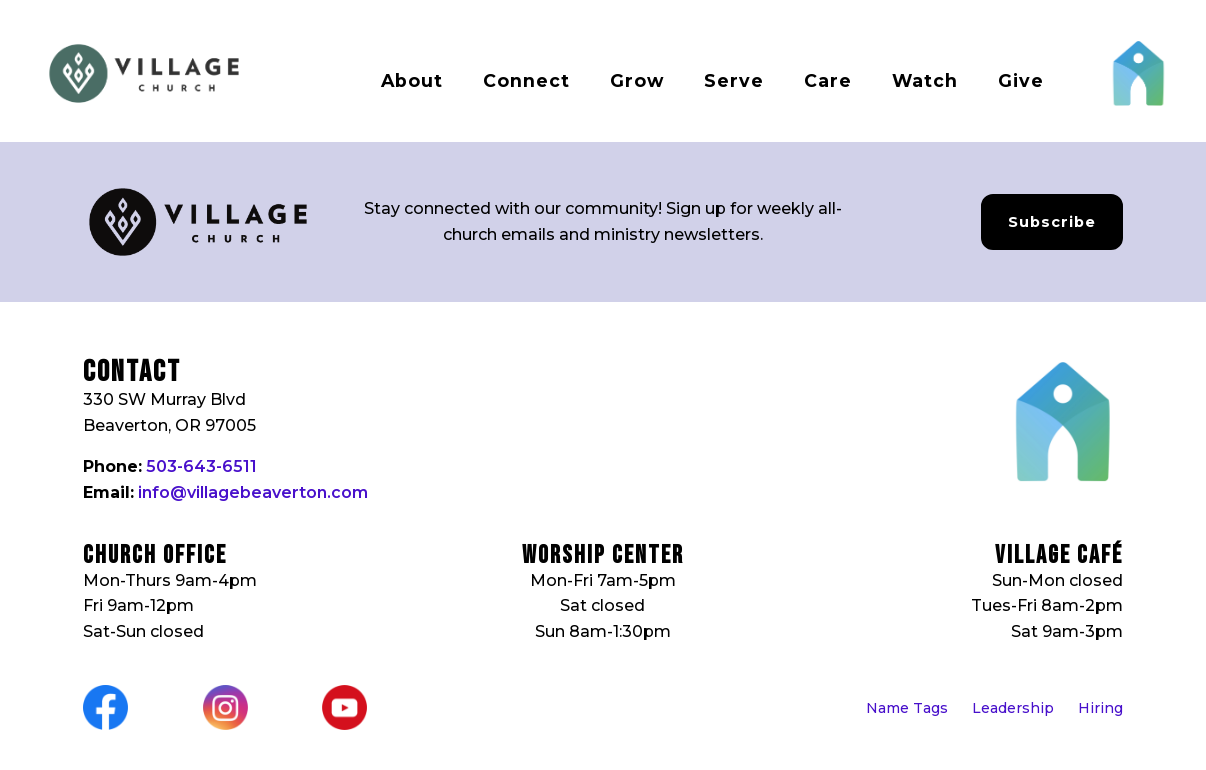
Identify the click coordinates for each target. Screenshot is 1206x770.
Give (1021, 80)
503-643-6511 (201, 466)
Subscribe (1052, 222)
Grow (637, 80)
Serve (734, 80)
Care (828, 80)
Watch (925, 80)
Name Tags (907, 708)
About (412, 80)
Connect (526, 80)
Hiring (1100, 708)
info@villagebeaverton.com (253, 492)
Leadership (1013, 708)
